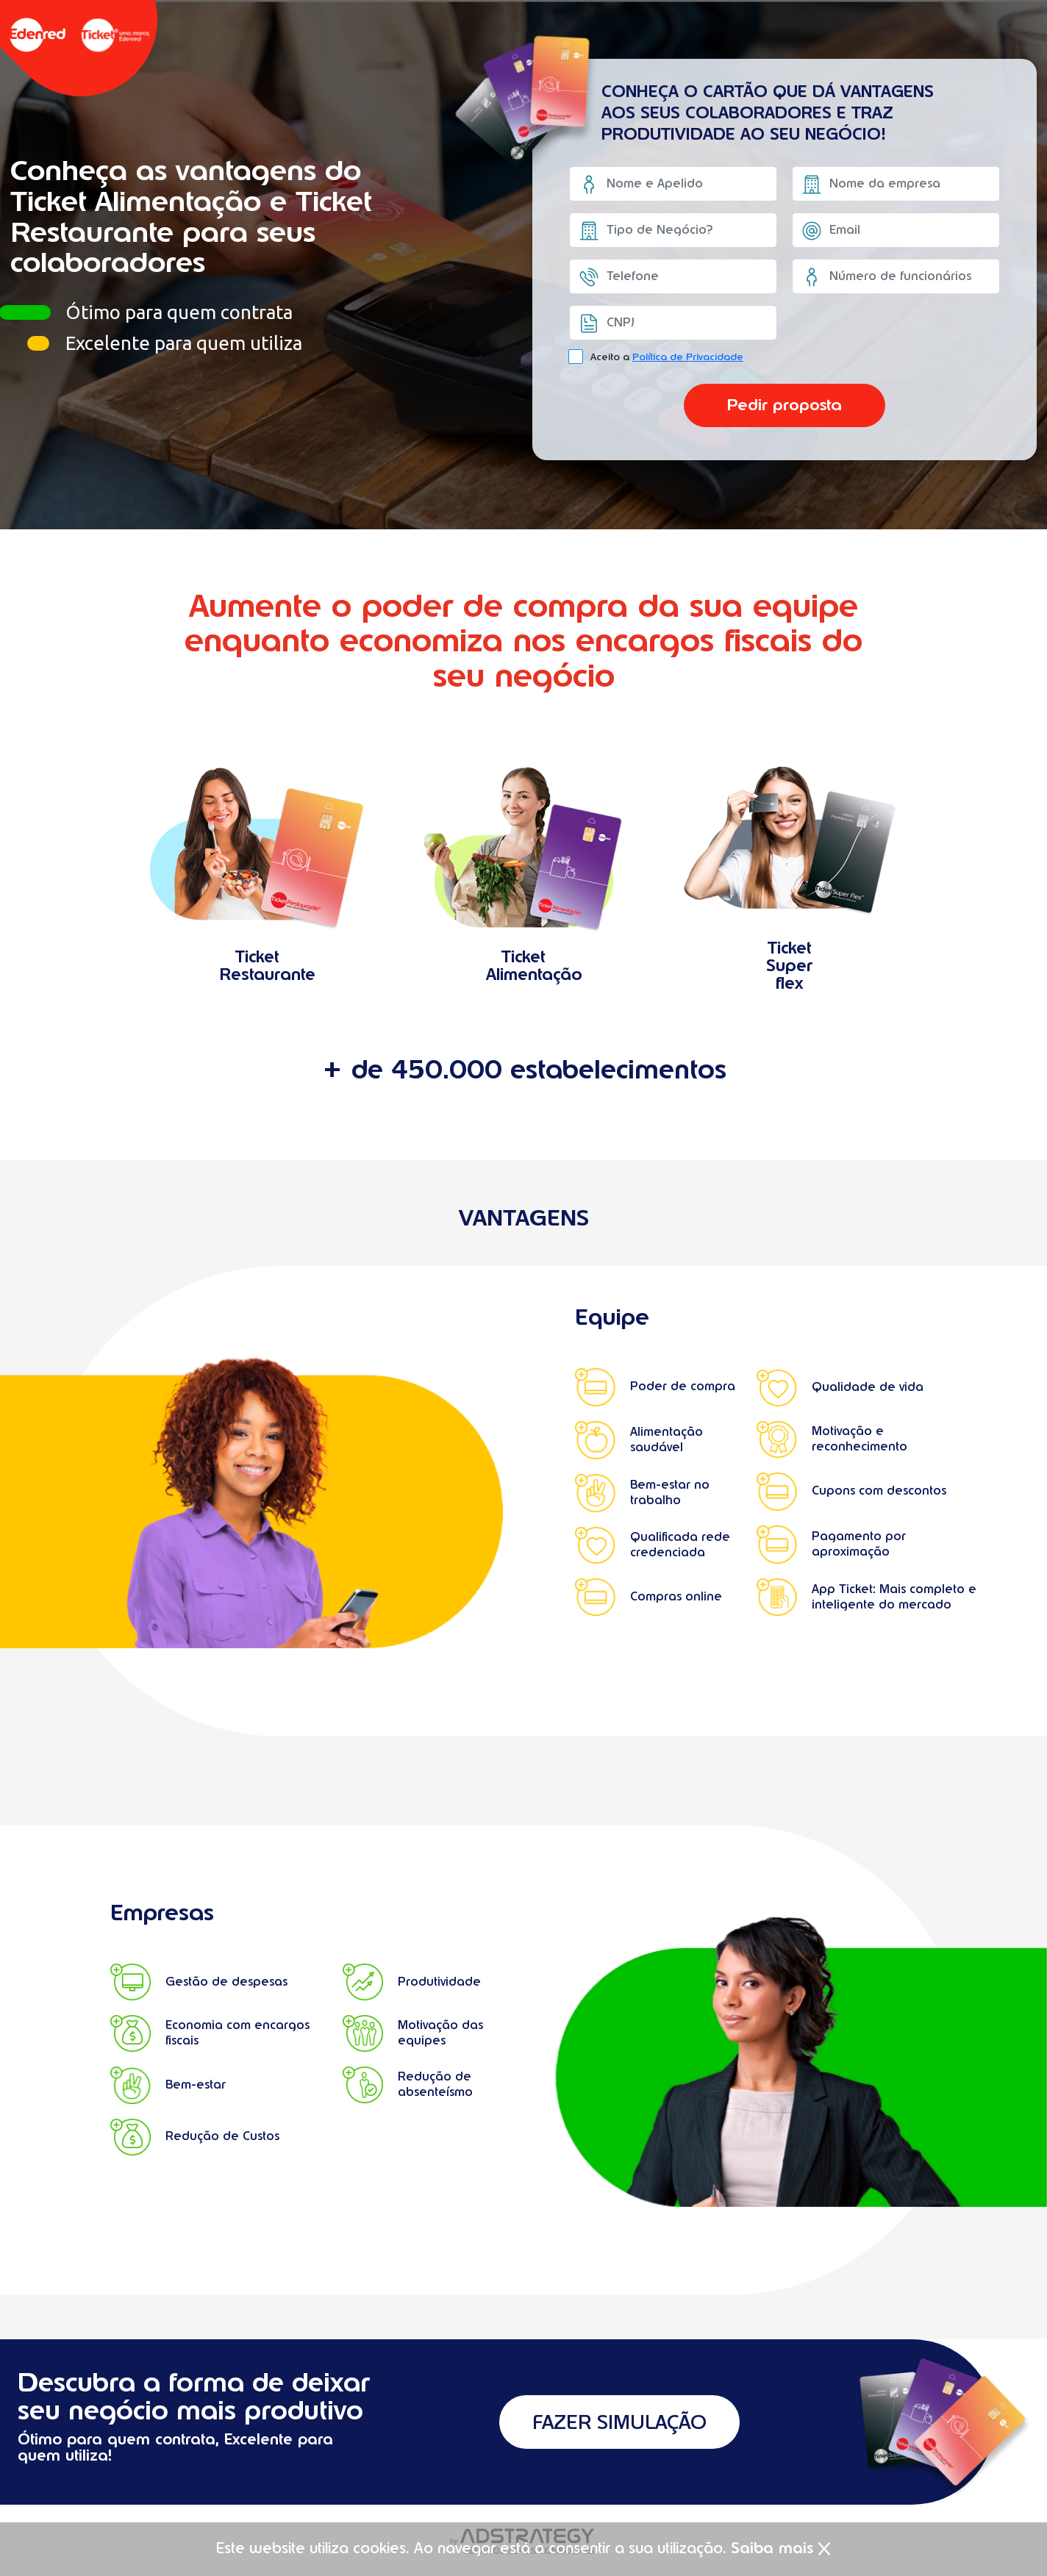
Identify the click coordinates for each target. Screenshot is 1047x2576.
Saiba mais (772, 2548)
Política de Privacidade (687, 357)
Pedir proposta (784, 408)
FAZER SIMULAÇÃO (619, 2421)
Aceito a (666, 357)
